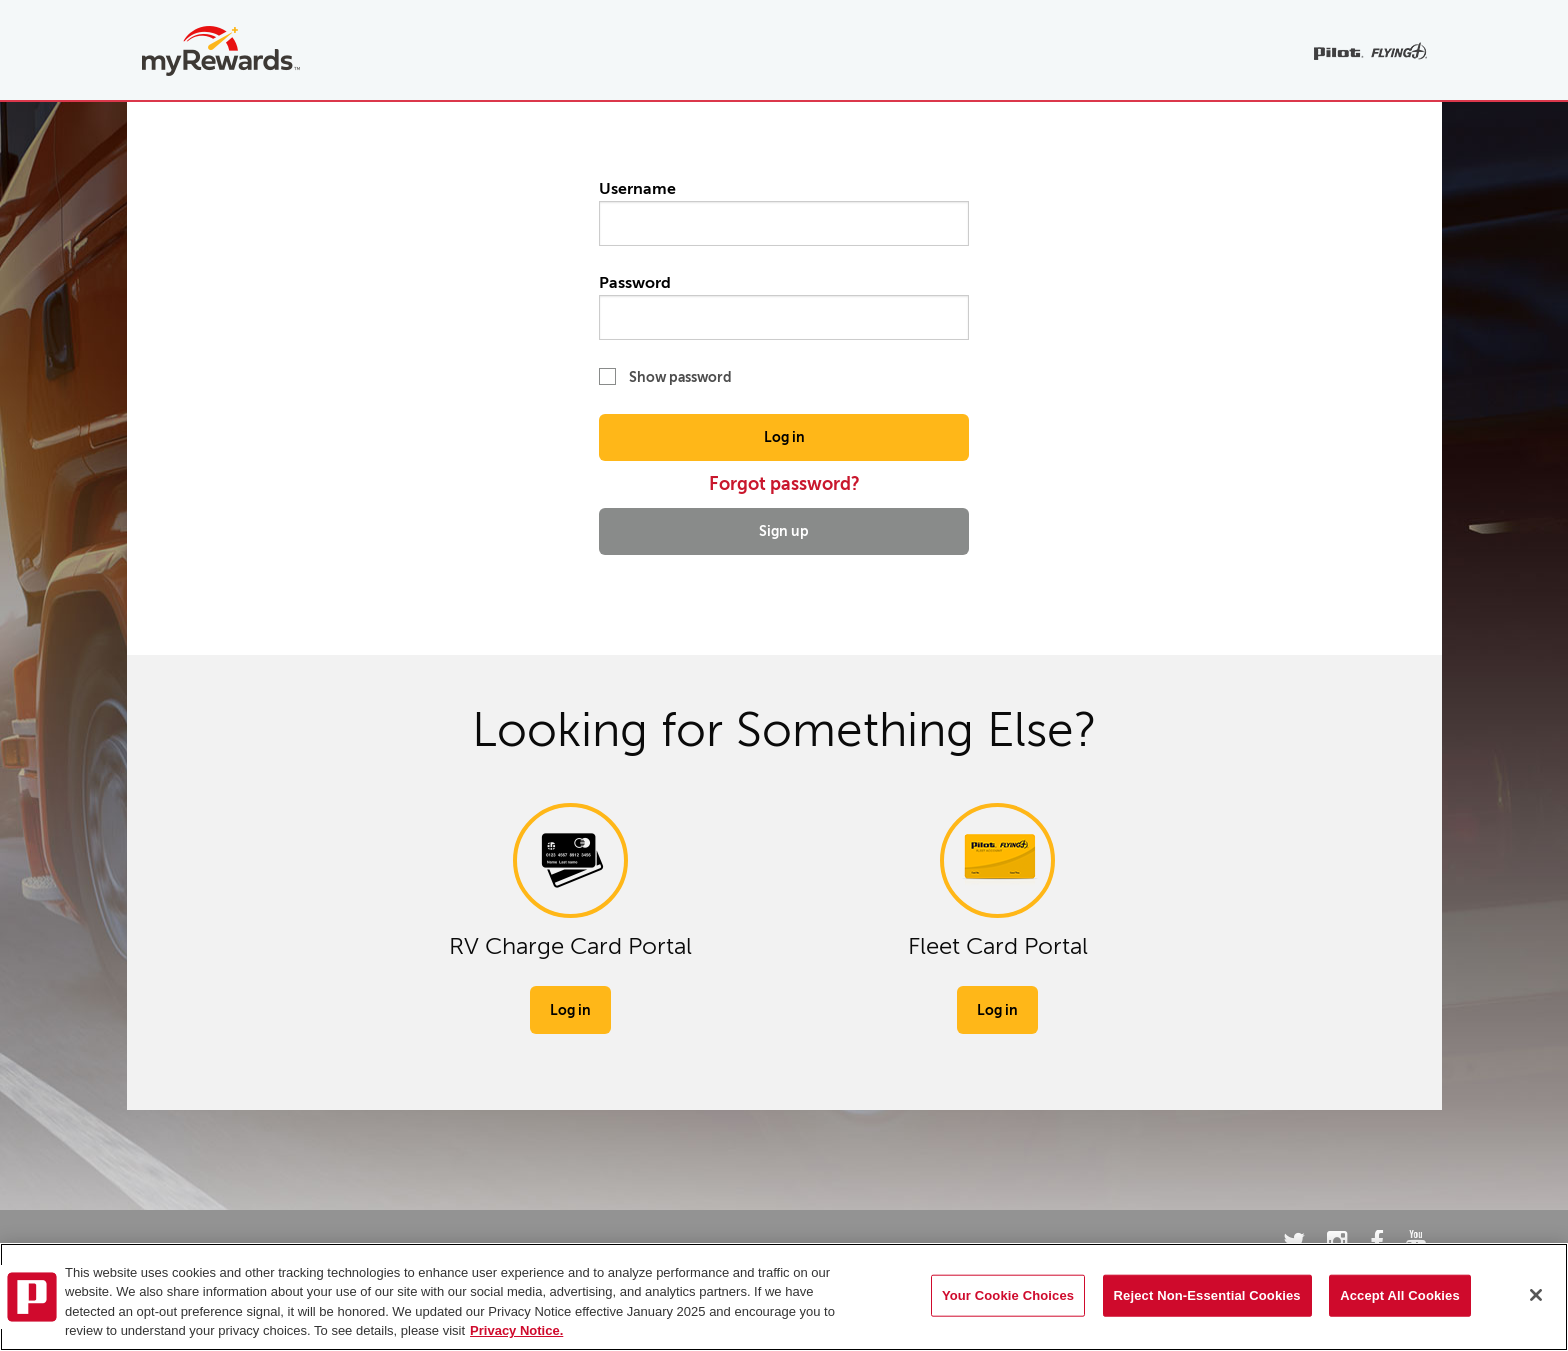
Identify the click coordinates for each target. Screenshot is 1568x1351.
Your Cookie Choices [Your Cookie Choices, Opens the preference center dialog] (1008, 1295)
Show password (665, 377)
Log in (784, 437)
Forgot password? (784, 484)
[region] (784, 1297)
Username (784, 213)
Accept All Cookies (1400, 1295)
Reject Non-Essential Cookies (1207, 1295)
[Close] (1536, 1295)
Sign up (784, 531)
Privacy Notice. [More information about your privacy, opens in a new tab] (516, 1330)
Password (784, 307)
